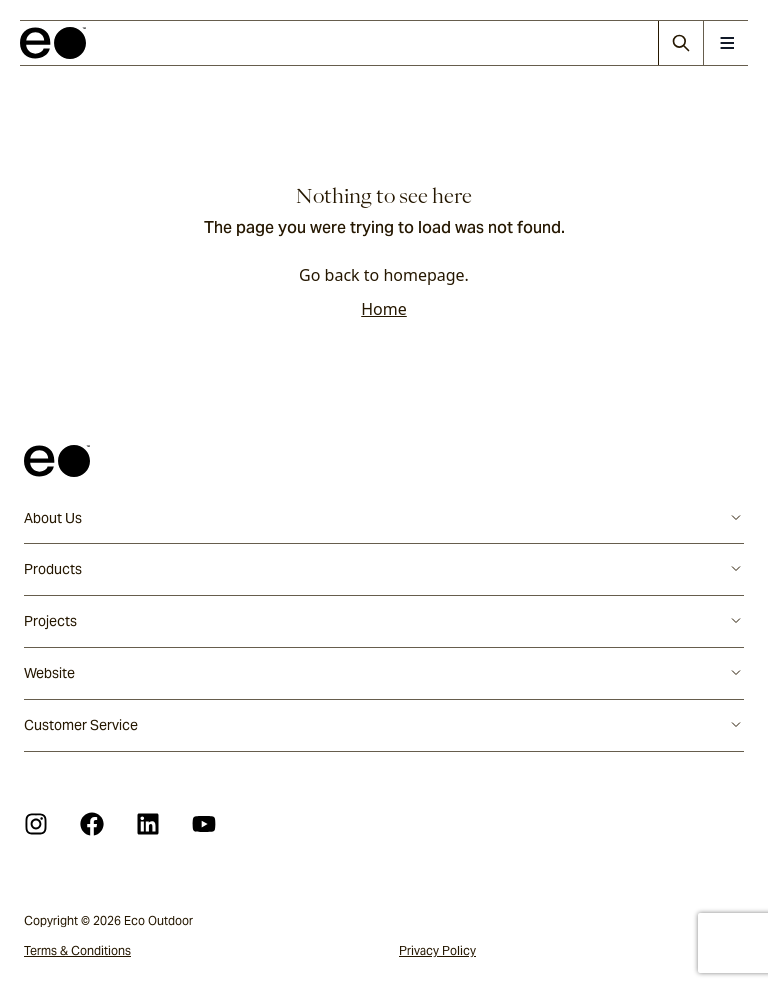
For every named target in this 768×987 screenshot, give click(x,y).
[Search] (680, 43)
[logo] (53, 43)
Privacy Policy (437, 950)
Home (384, 309)
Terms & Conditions (77, 950)
